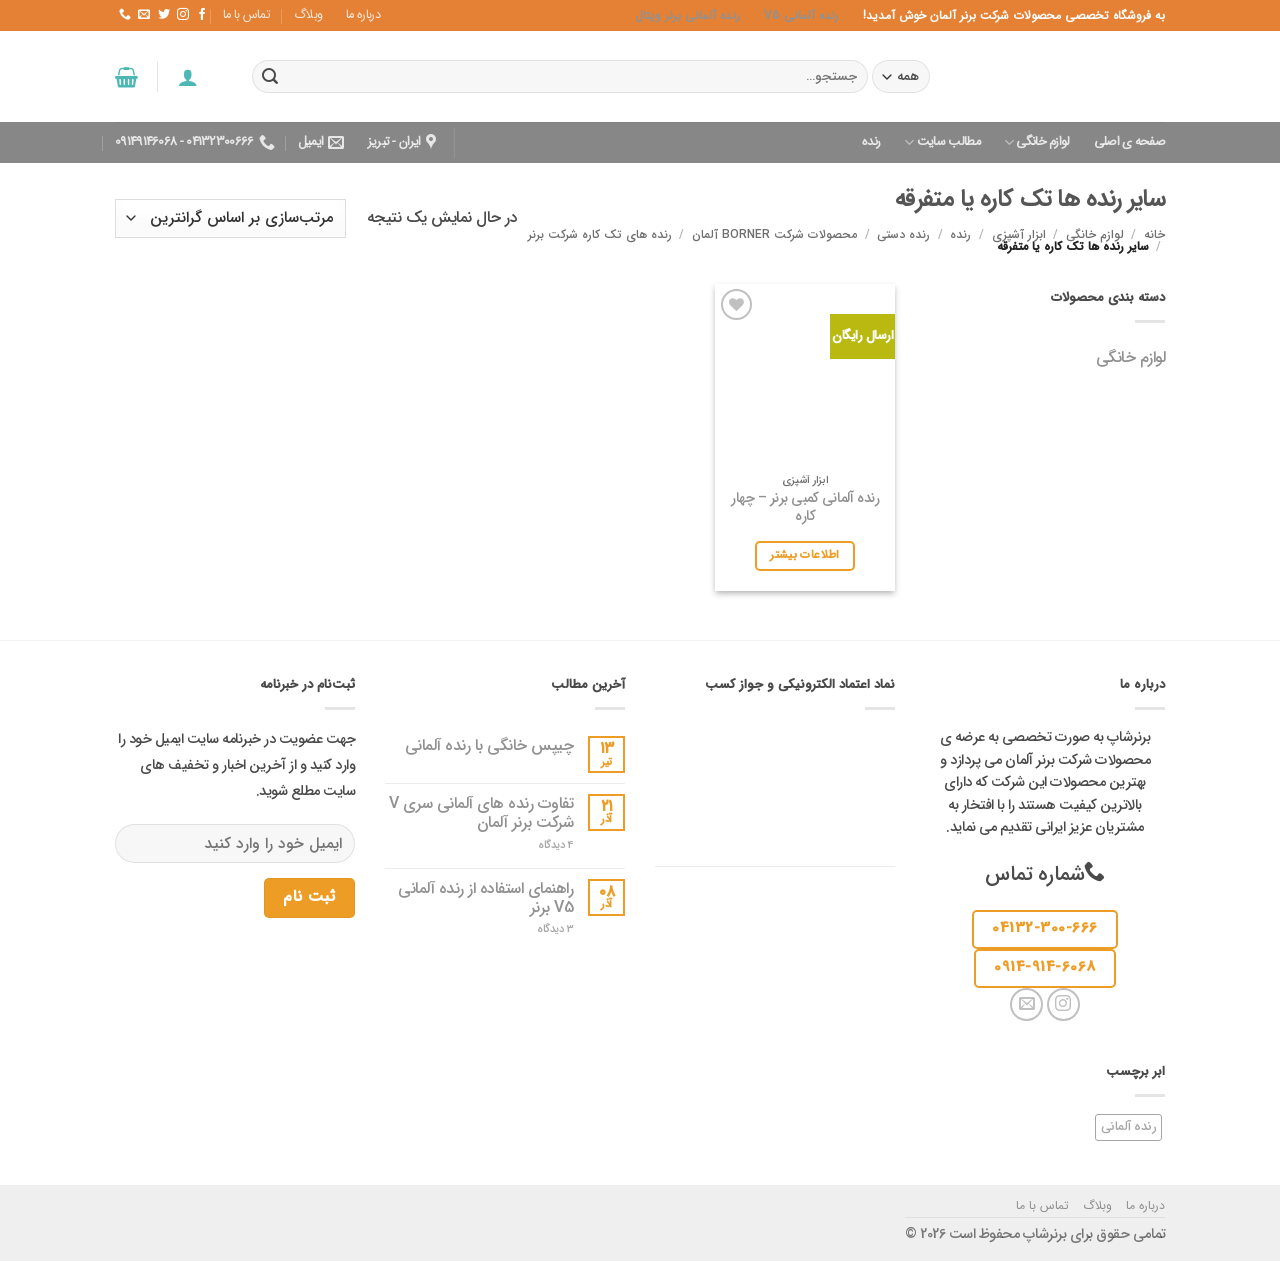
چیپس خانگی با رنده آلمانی (489, 745)
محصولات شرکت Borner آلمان (774, 234)
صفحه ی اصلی (1129, 142)
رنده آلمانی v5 (801, 15)
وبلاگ (308, 15)
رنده (871, 142)
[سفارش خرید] (230, 218)
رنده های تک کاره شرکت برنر (600, 234)
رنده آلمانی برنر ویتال (687, 15)
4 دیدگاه (542, 845)
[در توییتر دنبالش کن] (163, 15)
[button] (187, 77)
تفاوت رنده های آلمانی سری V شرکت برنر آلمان (481, 813)
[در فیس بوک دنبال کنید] (201, 15)
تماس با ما (246, 15)
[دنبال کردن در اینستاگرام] (182, 15)
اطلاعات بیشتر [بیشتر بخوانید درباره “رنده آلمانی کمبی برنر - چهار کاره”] (804, 555)
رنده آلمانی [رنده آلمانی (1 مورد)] (1129, 1127)
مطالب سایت (942, 142)
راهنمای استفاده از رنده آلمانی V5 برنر (485, 898)
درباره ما (363, 15)
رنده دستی (903, 234)
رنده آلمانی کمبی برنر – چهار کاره (805, 508)
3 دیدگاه (540, 929)
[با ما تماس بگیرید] (125, 15)
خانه (1154, 234)
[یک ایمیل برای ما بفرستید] (144, 15)
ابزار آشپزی (1019, 234)
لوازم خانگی (1037, 142)
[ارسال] (270, 77)
